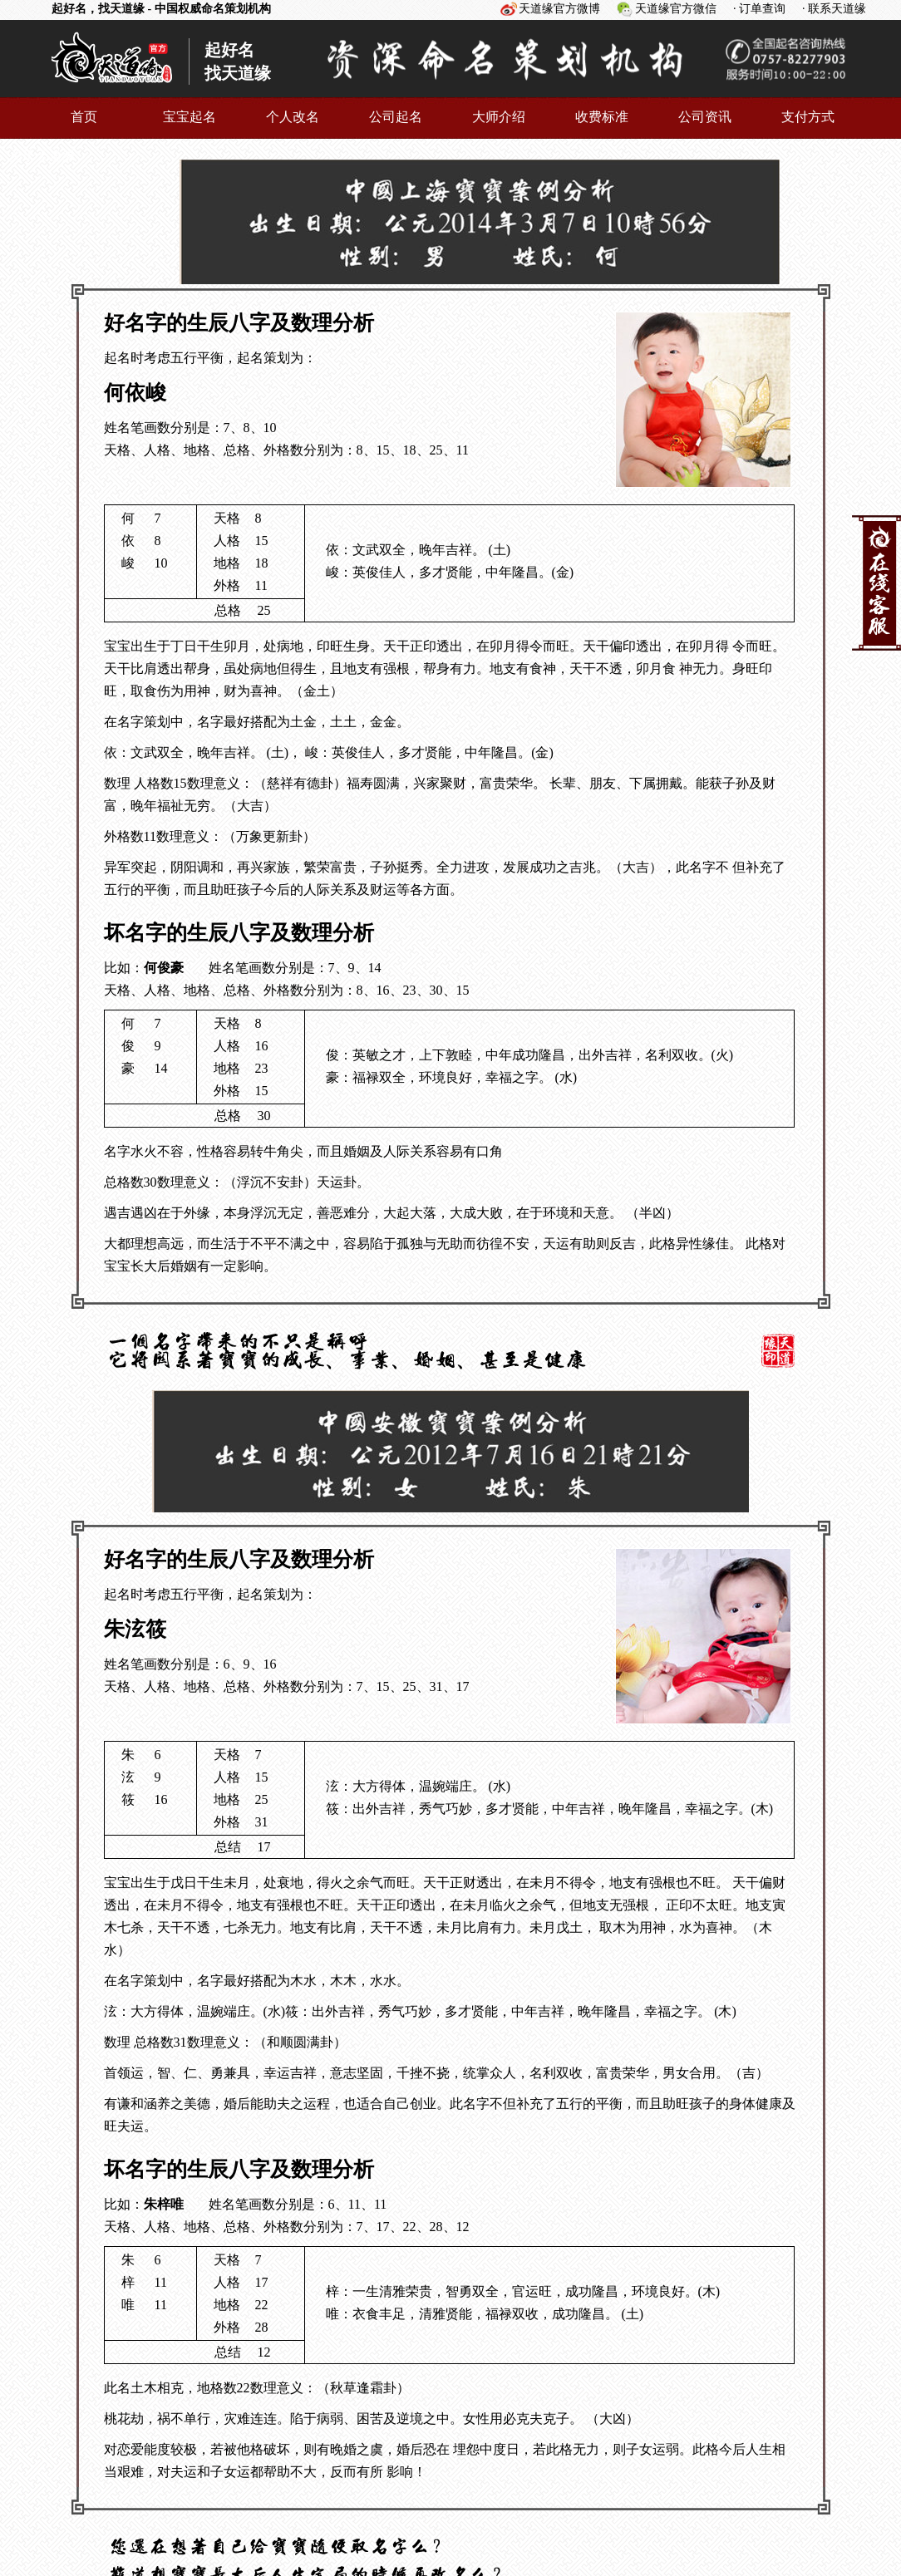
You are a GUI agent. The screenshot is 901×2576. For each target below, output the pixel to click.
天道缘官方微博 (559, 8)
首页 (84, 117)
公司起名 (395, 117)
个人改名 (292, 117)
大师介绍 (498, 117)
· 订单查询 (759, 8)
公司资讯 (704, 117)
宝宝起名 (189, 117)
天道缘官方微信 (675, 8)
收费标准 (601, 117)
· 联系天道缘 (834, 8)
